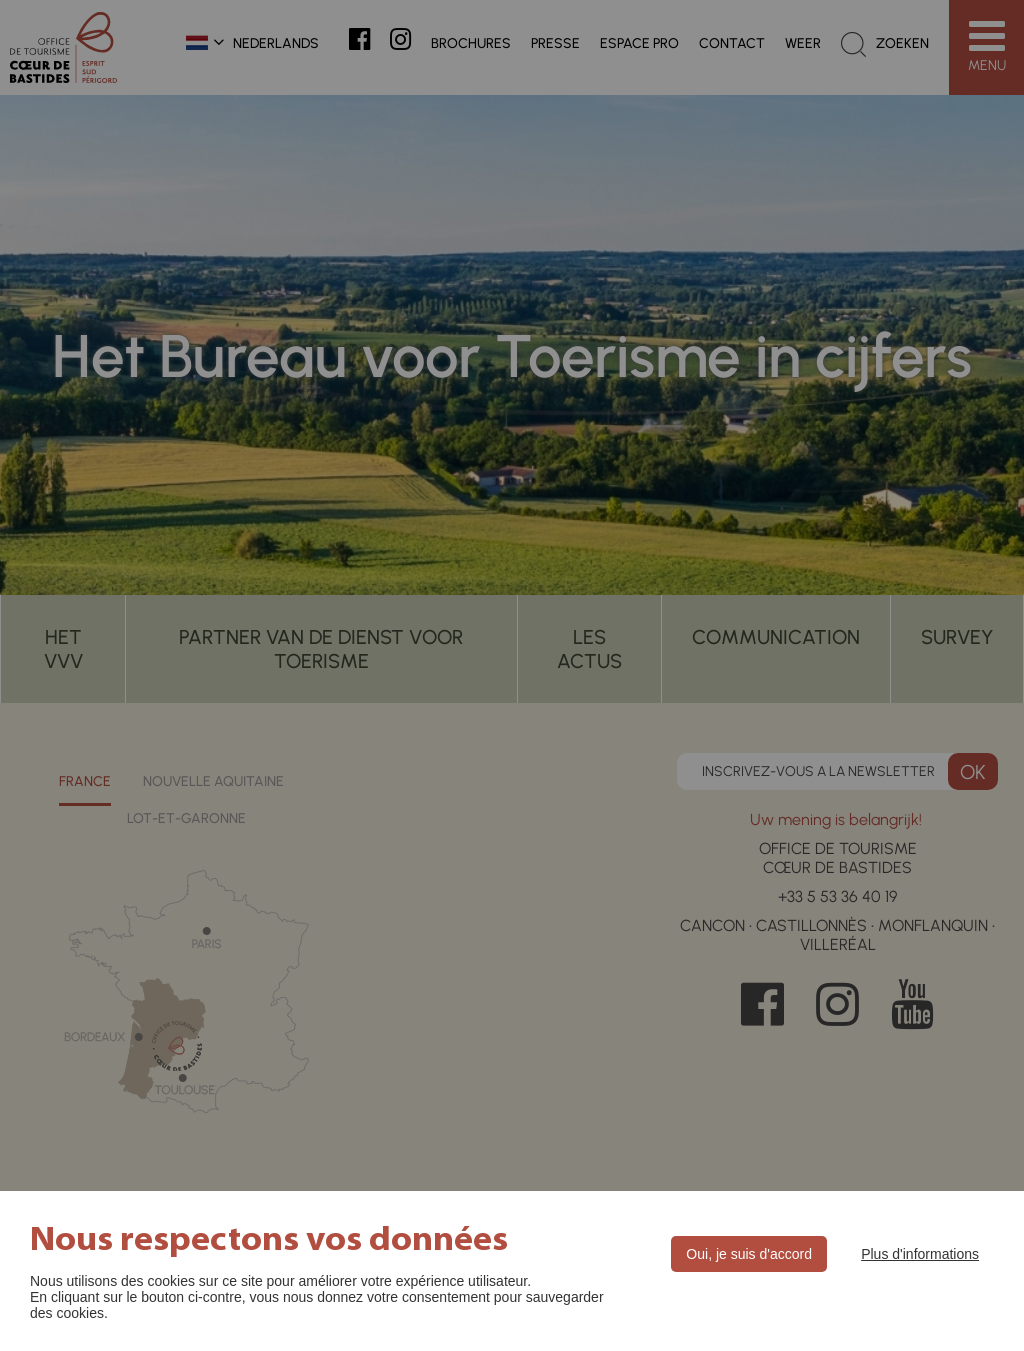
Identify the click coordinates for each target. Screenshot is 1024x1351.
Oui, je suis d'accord (749, 1254)
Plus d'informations (920, 1254)
